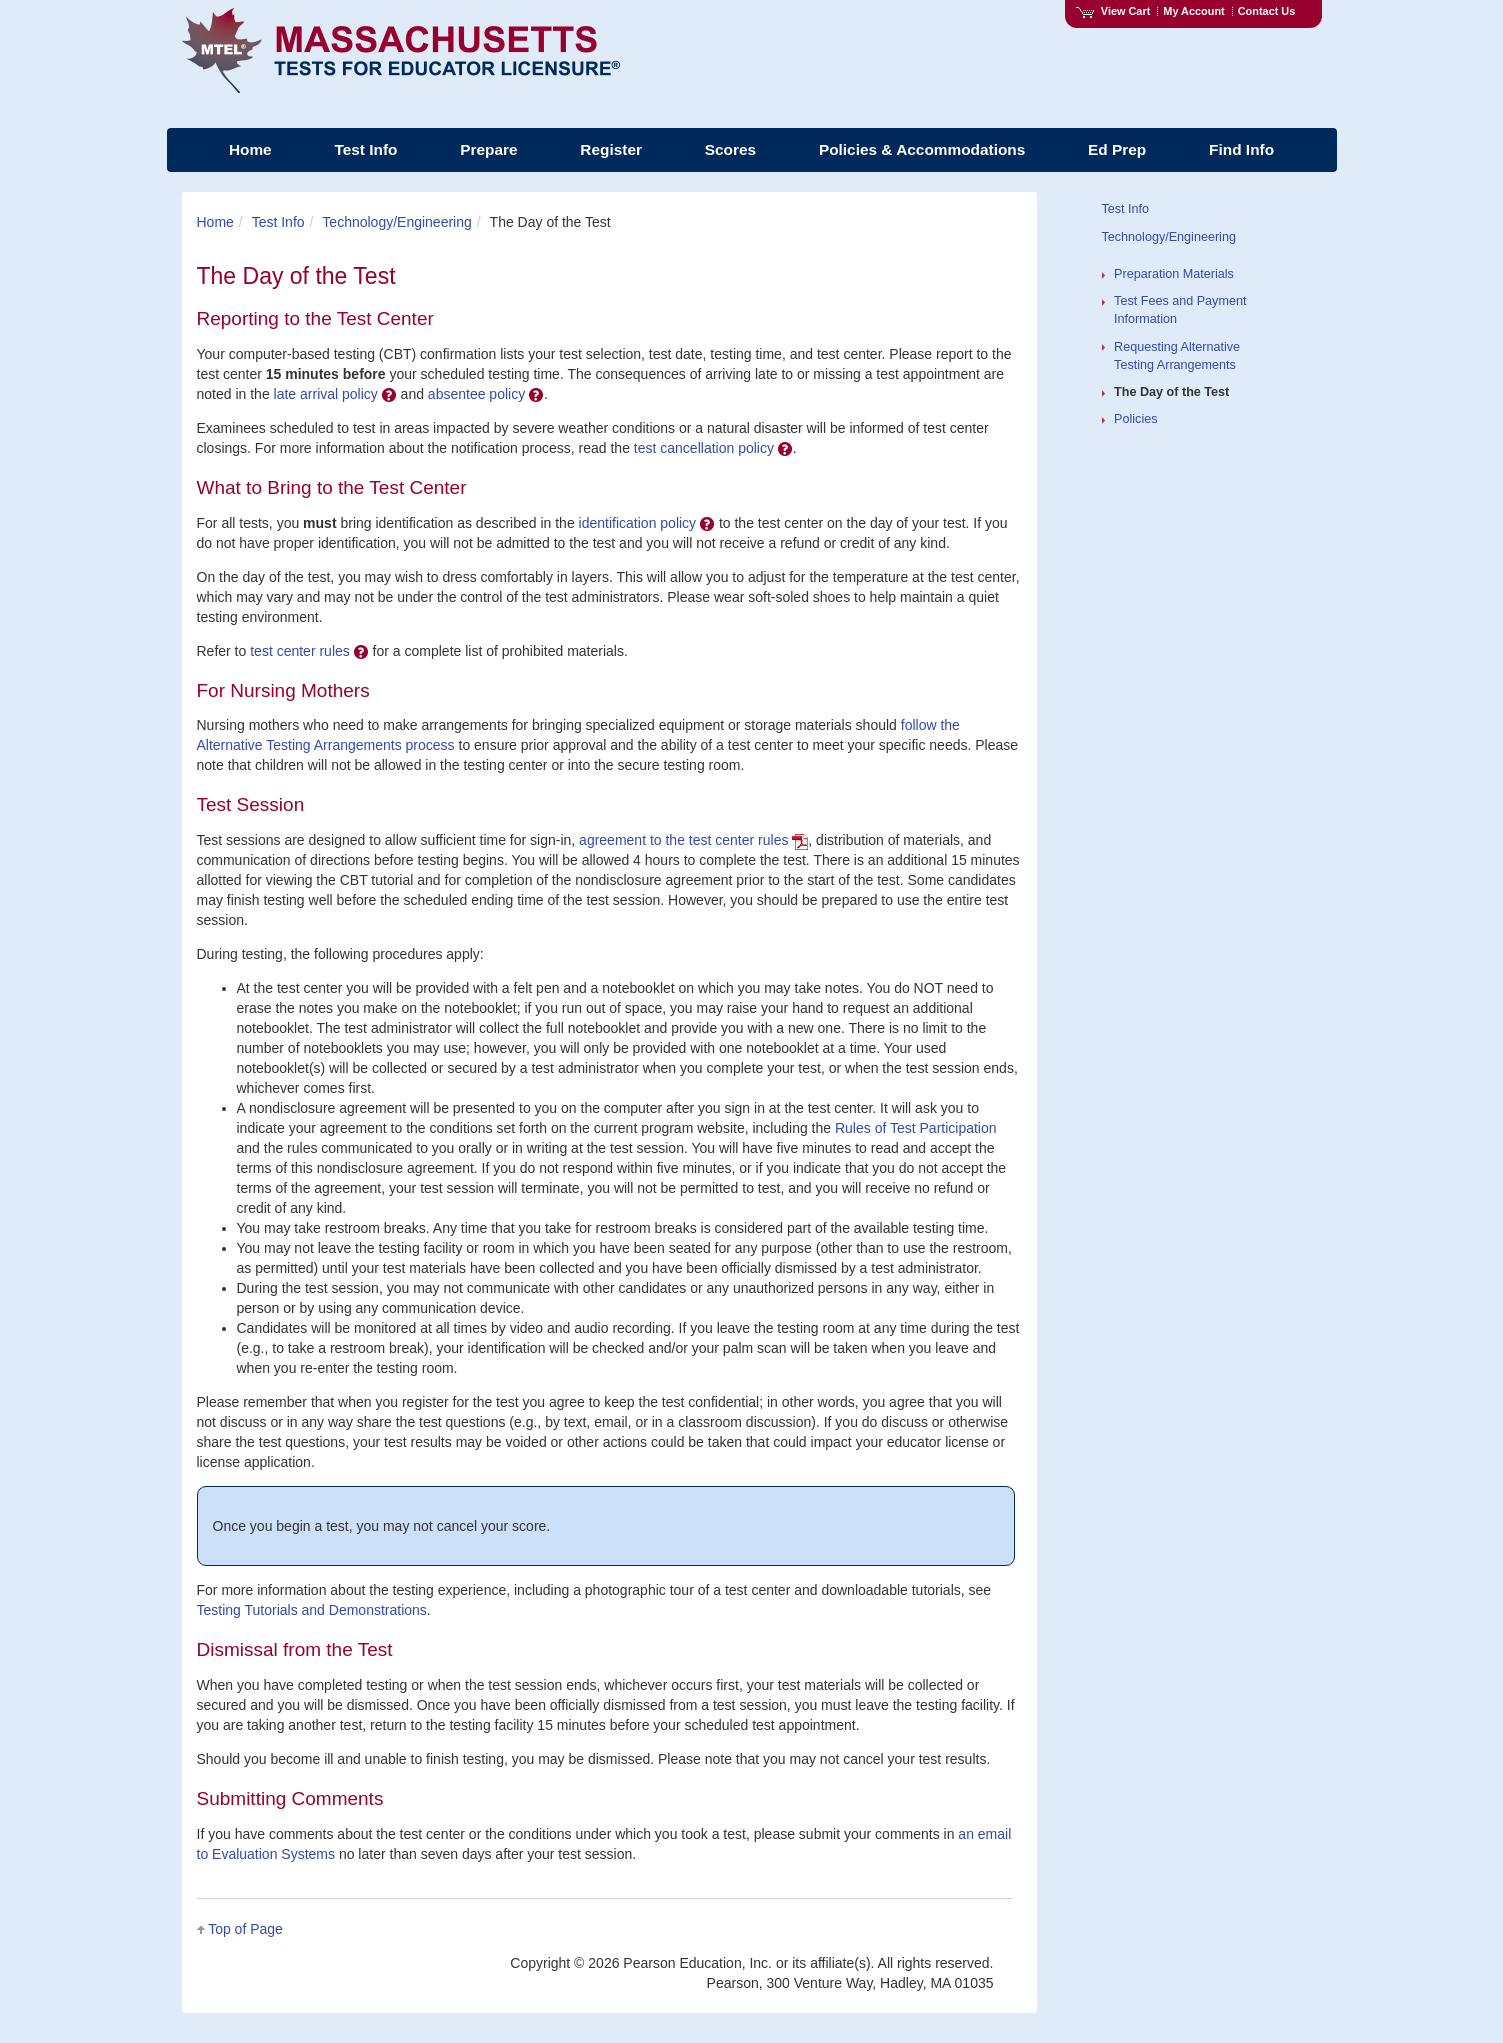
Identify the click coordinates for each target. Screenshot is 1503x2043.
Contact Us (1267, 11)
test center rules (309, 651)
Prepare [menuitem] (488, 149)
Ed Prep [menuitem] (1117, 149)
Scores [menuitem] (730, 149)
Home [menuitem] (250, 149)
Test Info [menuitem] (365, 149)
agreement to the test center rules (693, 840)
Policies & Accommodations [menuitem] (922, 149)
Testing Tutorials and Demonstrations (312, 1610)
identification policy (647, 523)
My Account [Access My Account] (1193, 11)
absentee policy (486, 394)
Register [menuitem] (611, 149)
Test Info (278, 222)
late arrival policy (335, 394)
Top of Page (245, 1929)
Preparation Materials (1174, 274)
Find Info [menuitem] (1241, 149)
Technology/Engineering (396, 222)
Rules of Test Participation (916, 1128)
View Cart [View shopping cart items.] (1113, 11)
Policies (1135, 419)
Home (215, 222)
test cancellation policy (713, 448)
